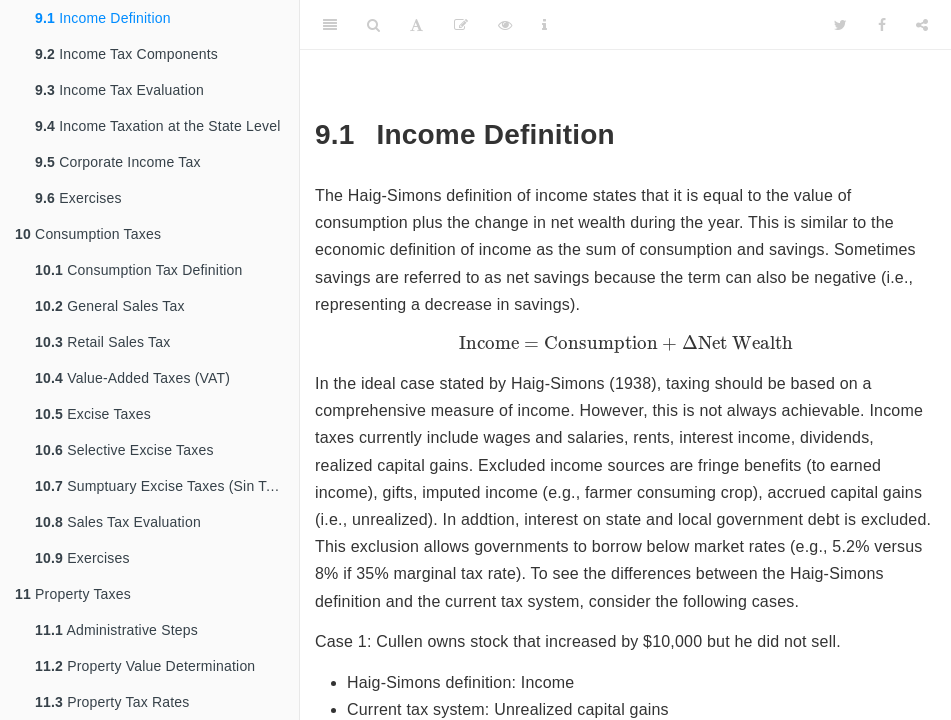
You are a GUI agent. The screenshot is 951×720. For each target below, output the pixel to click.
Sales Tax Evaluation (118, 522)
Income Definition (103, 18)
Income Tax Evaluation (119, 90)
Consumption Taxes (88, 234)
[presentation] (626, 344)
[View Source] (505, 25)
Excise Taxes (93, 414)
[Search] (373, 25)
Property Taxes (73, 594)
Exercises (78, 198)
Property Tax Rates (112, 702)
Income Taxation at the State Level (158, 126)
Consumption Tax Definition (139, 270)
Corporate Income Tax (118, 162)
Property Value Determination (145, 666)
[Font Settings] (416, 25)
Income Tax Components (126, 54)
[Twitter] (840, 25)
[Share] (922, 25)
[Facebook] (882, 25)
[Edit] (461, 25)
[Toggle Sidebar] (330, 25)
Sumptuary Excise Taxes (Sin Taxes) (167, 486)
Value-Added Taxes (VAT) (132, 378)
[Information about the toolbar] (544, 25)
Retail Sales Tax (102, 342)
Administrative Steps (116, 630)
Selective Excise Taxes (124, 450)
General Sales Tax (110, 306)
